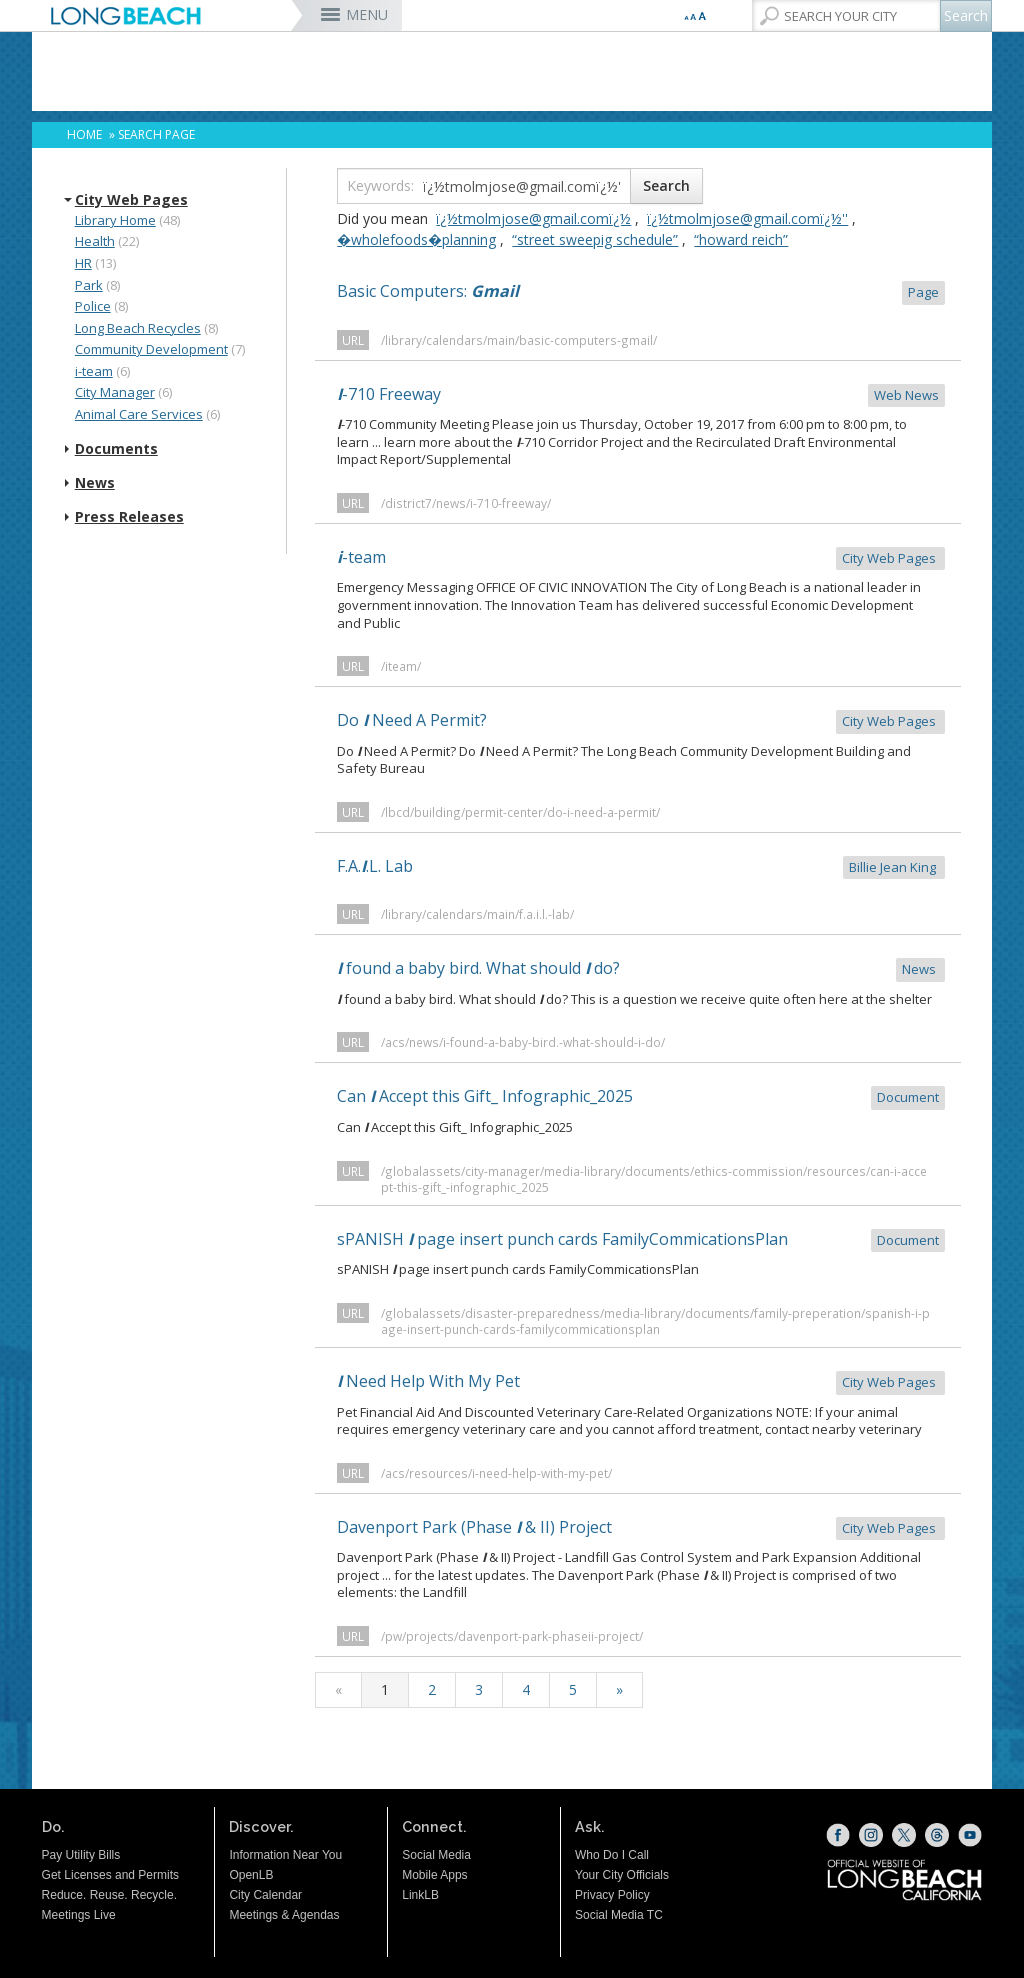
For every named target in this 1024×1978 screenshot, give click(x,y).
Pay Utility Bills (81, 1855)
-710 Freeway (641, 395)
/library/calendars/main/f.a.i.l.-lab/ (477, 914)
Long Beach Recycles (138, 328)
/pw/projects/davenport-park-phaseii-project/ (512, 1636)
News (95, 483)
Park (89, 285)
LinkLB (420, 1895)
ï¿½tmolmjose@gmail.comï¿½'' (747, 218)
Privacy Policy (612, 1895)
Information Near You (285, 1855)
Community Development (151, 349)
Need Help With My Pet (641, 1382)
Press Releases (129, 517)
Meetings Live (79, 1915)
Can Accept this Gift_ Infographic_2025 (641, 1097)
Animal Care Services (139, 414)
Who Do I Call (612, 1855)
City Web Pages (131, 200)
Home (84, 134)
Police (93, 306)
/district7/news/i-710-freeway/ (466, 503)
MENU (367, 14)
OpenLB (251, 1875)
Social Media (436, 1855)
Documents (116, 449)
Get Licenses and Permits (110, 1875)
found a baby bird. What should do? (641, 969)
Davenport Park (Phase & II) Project (641, 1528)
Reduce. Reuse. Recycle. (109, 1895)
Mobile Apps (434, 1875)
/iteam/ (401, 666)
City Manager (115, 392)
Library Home (115, 220)
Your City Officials (622, 1875)
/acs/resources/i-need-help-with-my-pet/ (496, 1473)
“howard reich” (741, 239)
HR (83, 263)
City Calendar (265, 1895)
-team (641, 558)
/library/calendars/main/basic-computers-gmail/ (519, 340)
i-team (94, 371)
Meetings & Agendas (284, 1915)
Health (95, 241)
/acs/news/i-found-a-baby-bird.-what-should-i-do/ (523, 1042)
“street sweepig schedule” (595, 239)
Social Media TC (619, 1915)
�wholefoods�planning (416, 239)
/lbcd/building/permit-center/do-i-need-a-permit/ (520, 812)
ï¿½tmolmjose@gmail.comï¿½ (533, 218)
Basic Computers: (641, 292)
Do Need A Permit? (641, 721)
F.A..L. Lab (641, 867)
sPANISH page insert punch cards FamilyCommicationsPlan (641, 1240)
